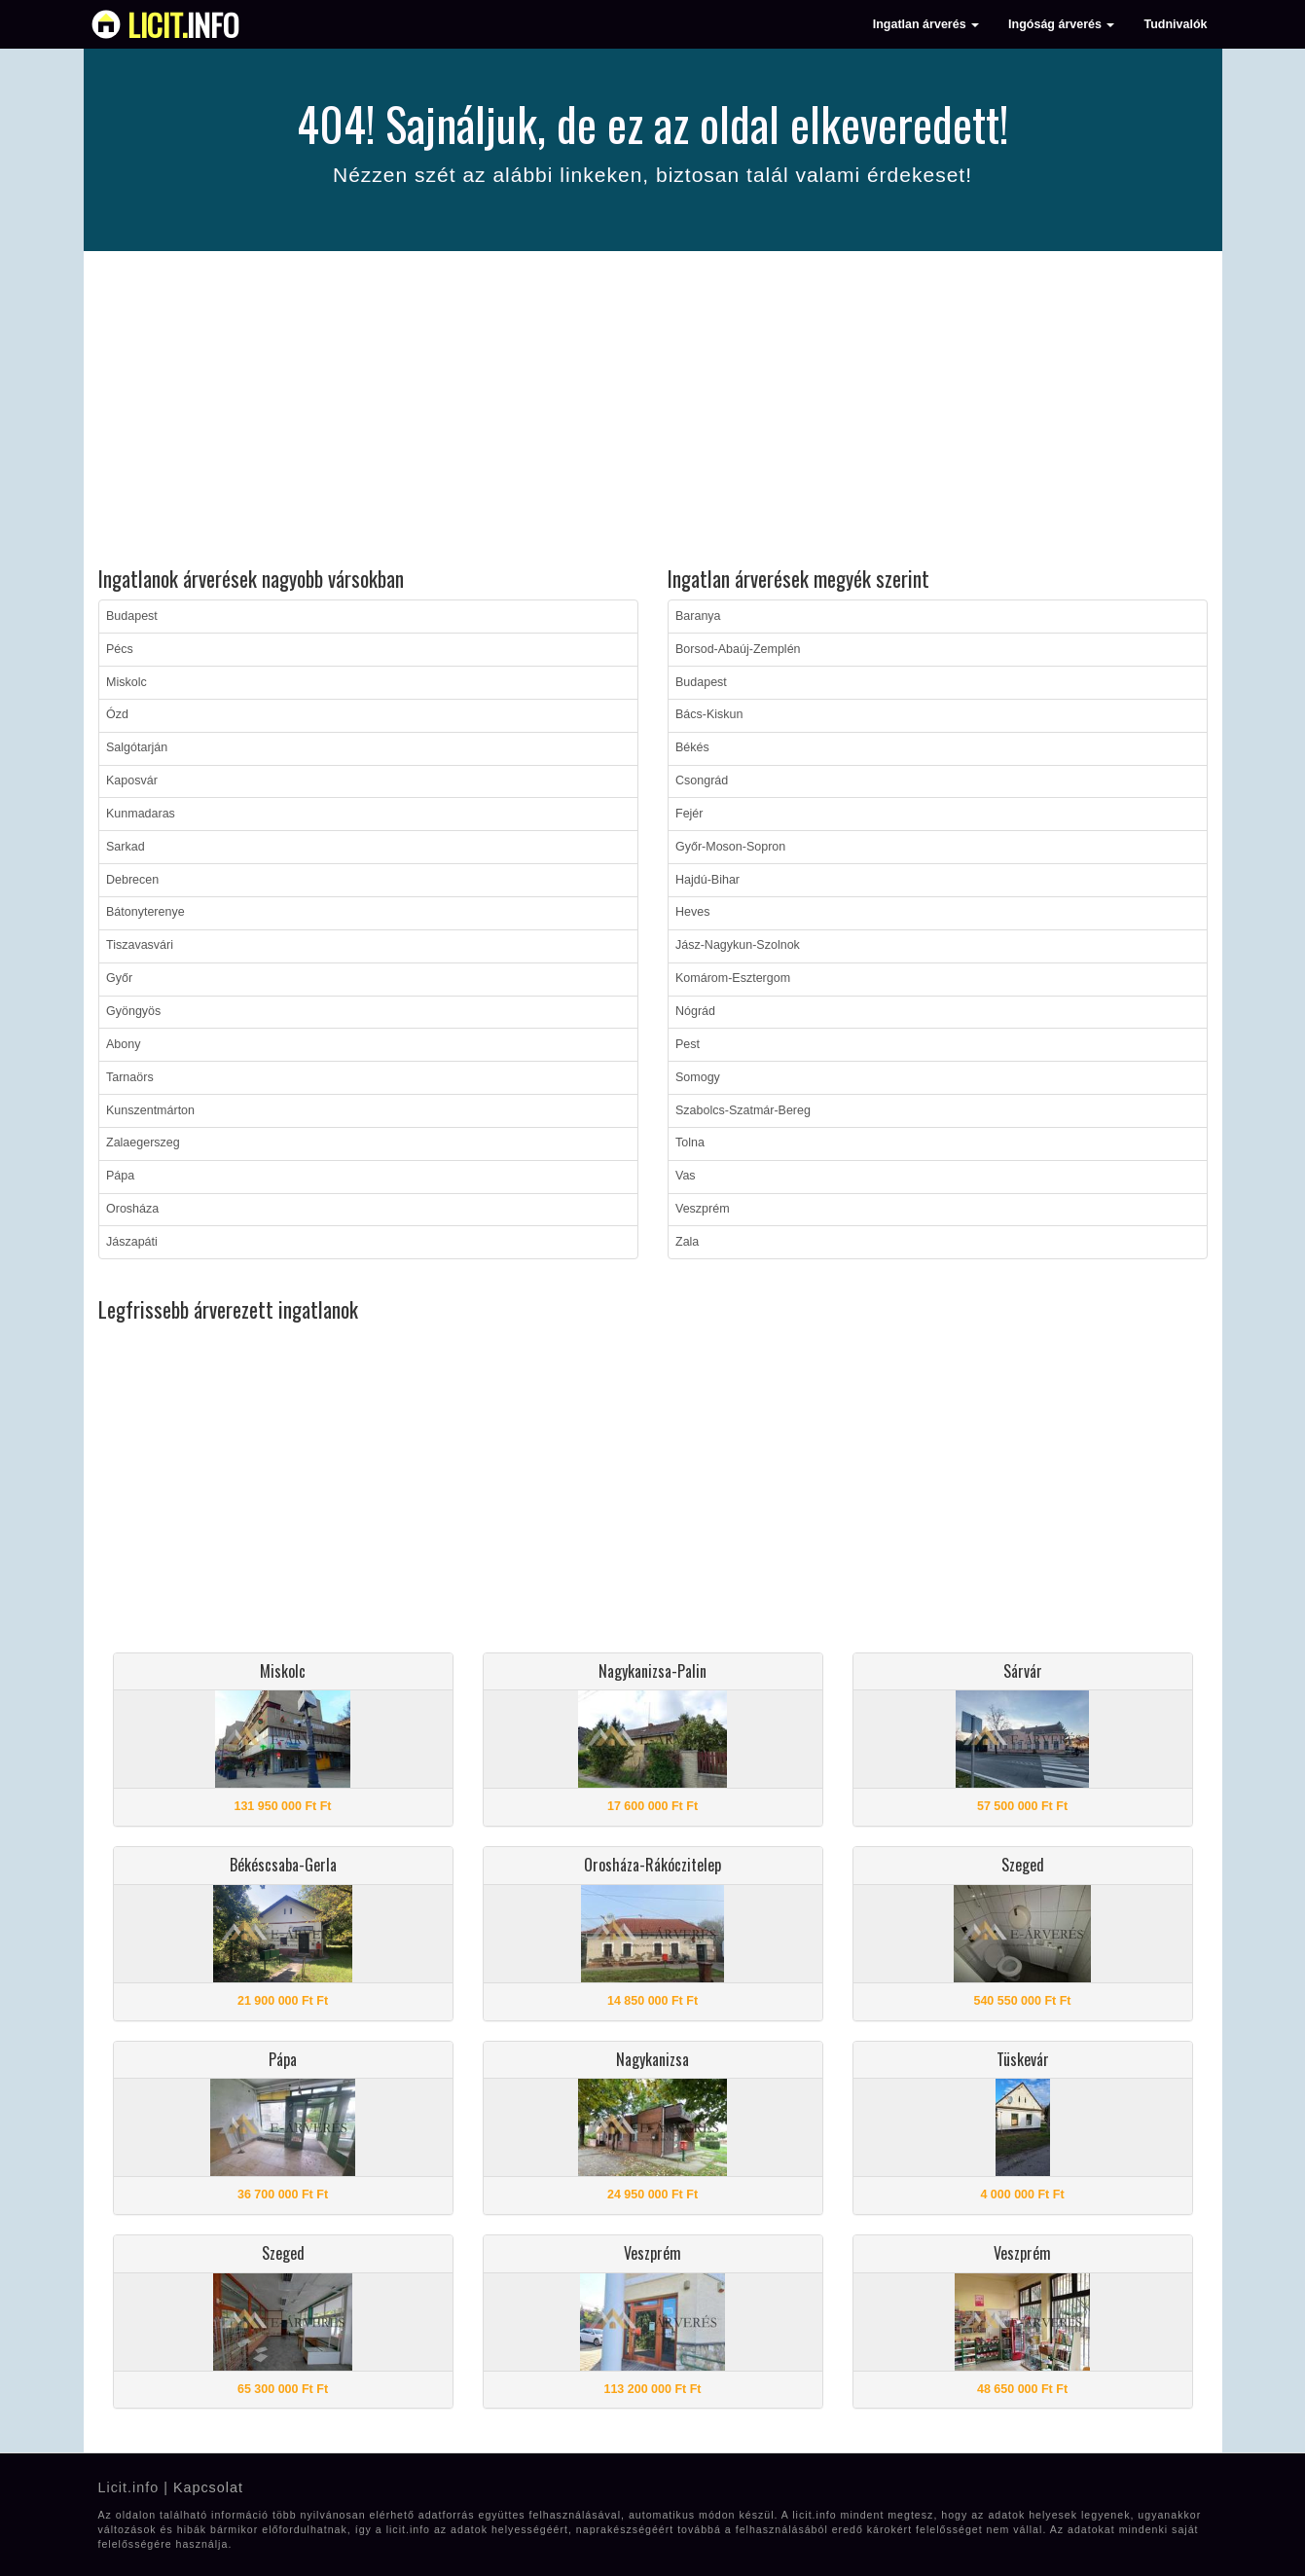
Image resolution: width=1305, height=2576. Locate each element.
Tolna (690, 1142)
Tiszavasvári (139, 945)
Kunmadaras (140, 813)
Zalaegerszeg (143, 1142)
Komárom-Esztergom (732, 978)
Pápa (120, 1175)
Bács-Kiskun (709, 714)
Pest (687, 1044)
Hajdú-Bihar (707, 880)
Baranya (698, 616)
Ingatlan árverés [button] (926, 24)
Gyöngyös (133, 1011)
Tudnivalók (1175, 24)
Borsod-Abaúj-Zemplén (738, 649)
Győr (119, 978)
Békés (692, 747)
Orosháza (132, 1208)
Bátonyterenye (145, 912)
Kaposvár (132, 780)
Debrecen (132, 880)
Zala (687, 1242)
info (183, 24)
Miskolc (126, 682)
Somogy (697, 1077)
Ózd (117, 714)
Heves (692, 912)
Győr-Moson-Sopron (730, 846)
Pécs (119, 649)
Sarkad (125, 846)
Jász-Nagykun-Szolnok (737, 945)
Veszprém (702, 1208)
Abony (123, 1044)
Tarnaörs (130, 1077)
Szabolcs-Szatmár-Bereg (743, 1110)
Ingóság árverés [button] (1061, 24)
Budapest (132, 616)
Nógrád (695, 1011)
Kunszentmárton (150, 1110)
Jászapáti (132, 1242)
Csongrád (701, 780)
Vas (685, 1175)
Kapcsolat (208, 2487)
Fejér (689, 813)
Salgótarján (136, 747)
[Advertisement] (653, 411)
